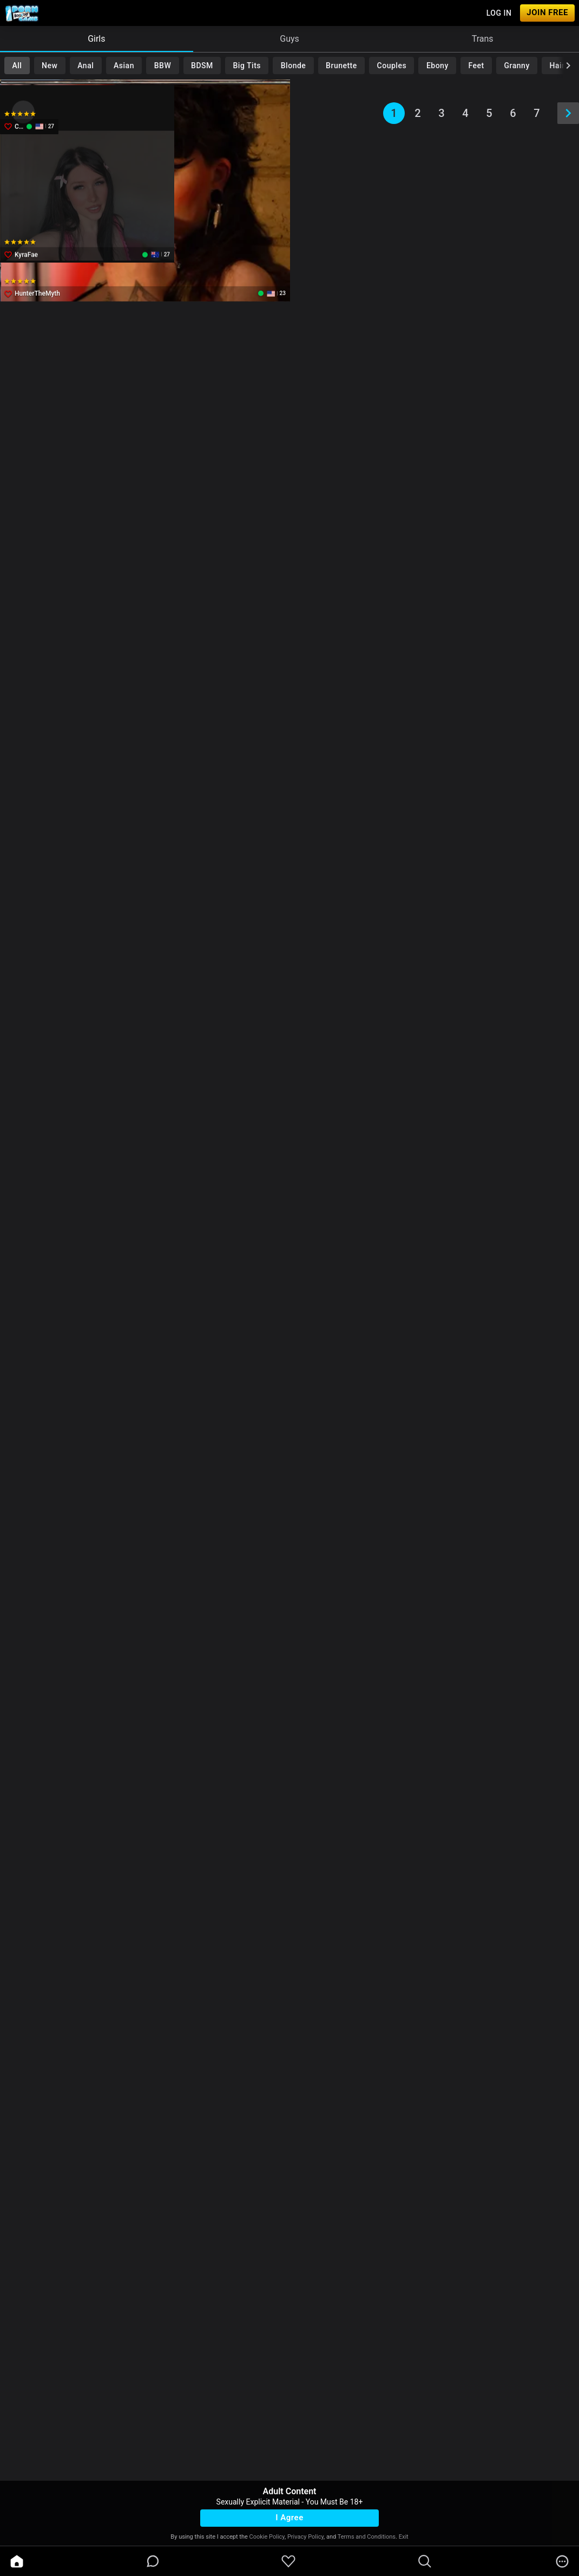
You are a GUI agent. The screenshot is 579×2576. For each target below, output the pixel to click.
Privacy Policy (305, 2536)
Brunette (341, 65)
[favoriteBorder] (288, 2561)
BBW (163, 65)
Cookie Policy (267, 2536)
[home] (17, 2561)
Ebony (437, 65)
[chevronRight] (568, 65)
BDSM (202, 65)
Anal (85, 65)
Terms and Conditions (367, 2536)
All (17, 65)
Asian (124, 65)
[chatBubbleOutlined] (153, 2561)
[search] (425, 2561)
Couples (392, 65)
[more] (562, 2561)
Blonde (293, 65)
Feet (476, 65)
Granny (517, 65)
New (49, 65)
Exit (404, 2536)
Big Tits (247, 65)
